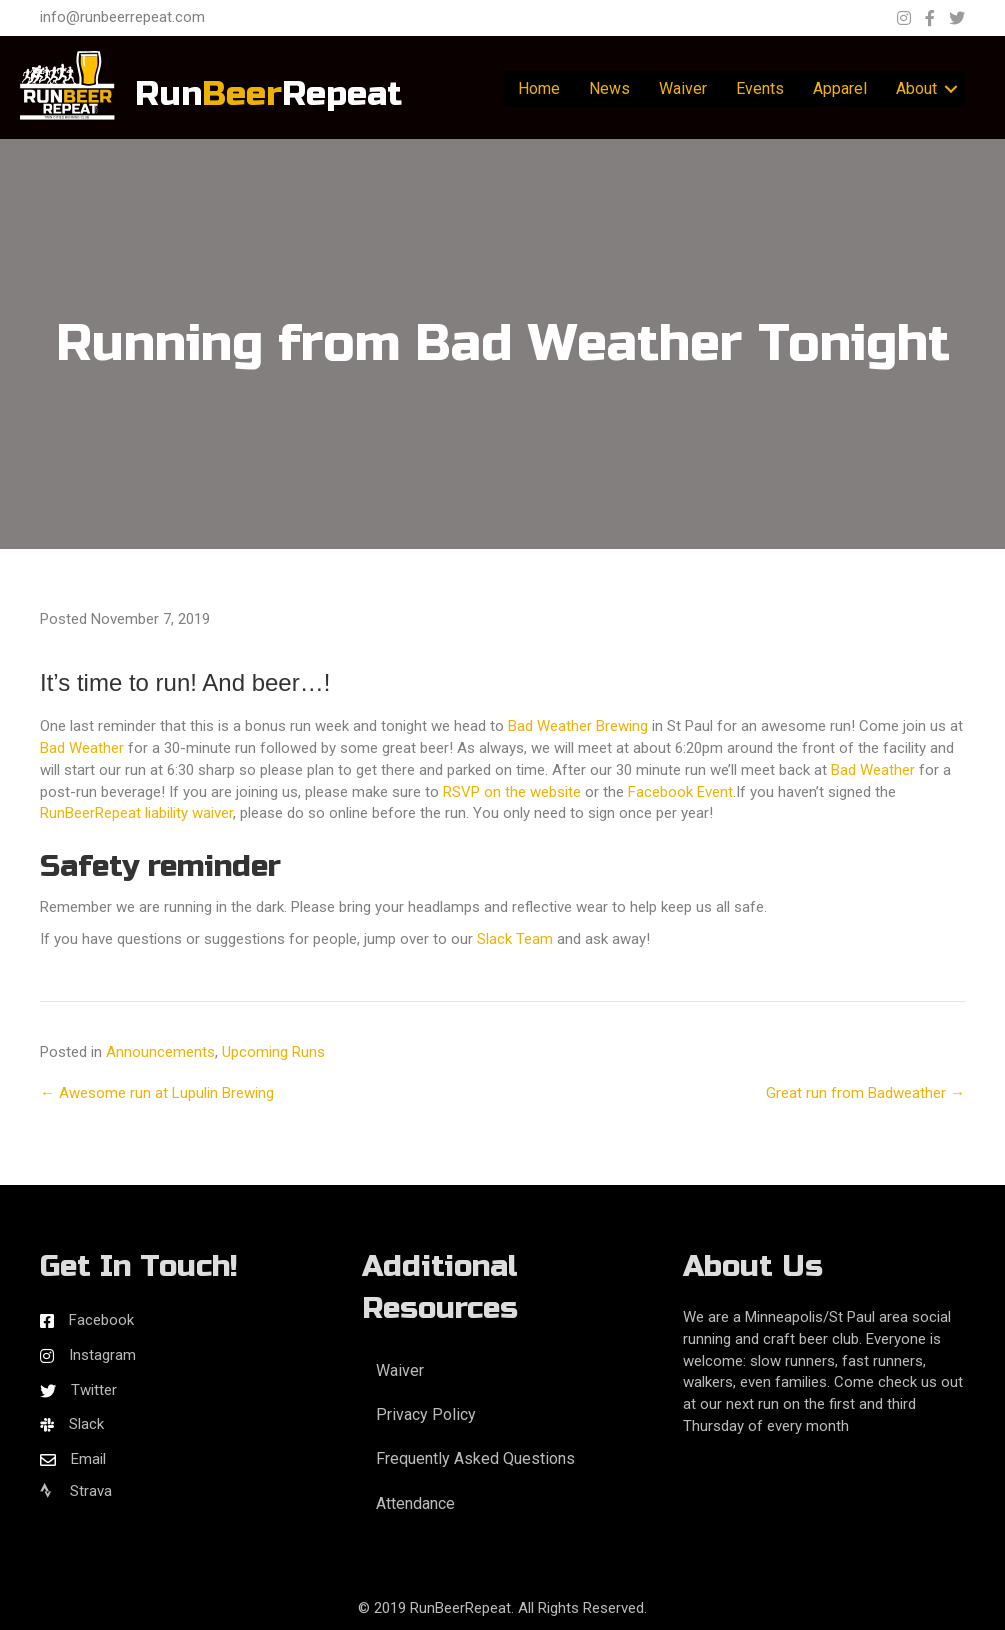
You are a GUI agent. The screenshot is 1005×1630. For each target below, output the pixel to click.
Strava (76, 1491)
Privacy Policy (426, 1414)
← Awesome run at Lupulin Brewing (157, 1093)
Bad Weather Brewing (578, 726)
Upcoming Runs (273, 1052)
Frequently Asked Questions (475, 1458)
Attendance (415, 1503)
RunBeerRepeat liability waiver (136, 813)
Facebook (101, 1320)
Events (760, 88)
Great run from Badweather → (865, 1093)
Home (539, 88)
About (916, 88)
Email (88, 1459)
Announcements (160, 1052)
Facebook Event (680, 792)
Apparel (840, 88)
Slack (86, 1424)
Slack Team (515, 939)
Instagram (102, 1355)
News (609, 88)
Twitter (94, 1390)
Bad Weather (82, 748)
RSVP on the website (512, 792)
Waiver (683, 88)
